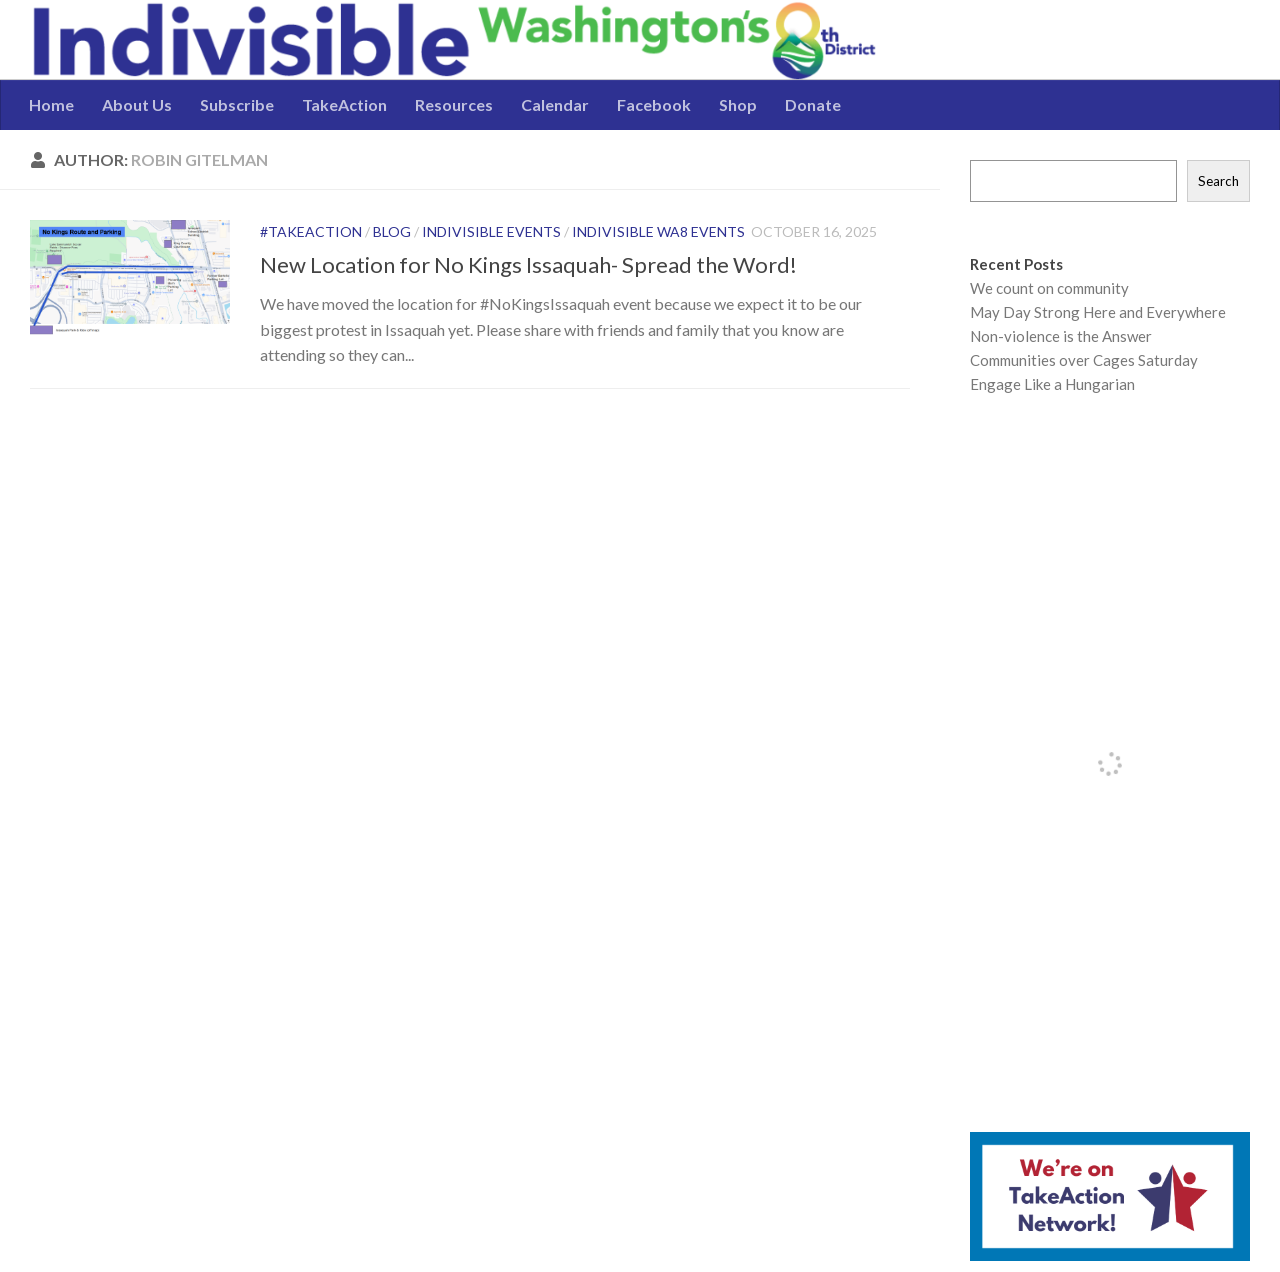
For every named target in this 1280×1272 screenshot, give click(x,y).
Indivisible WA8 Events (658, 231)
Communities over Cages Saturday (1084, 360)
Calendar (555, 104)
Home (51, 104)
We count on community (1049, 288)
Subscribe (237, 104)
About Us (137, 104)
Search (1218, 181)
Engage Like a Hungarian (1052, 384)
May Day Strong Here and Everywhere (1098, 312)
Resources (454, 104)
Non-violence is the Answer (1061, 336)
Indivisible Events (491, 231)
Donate (813, 104)
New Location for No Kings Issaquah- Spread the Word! (528, 264)
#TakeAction (311, 231)
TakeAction (344, 104)
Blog (392, 231)
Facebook (654, 104)
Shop (738, 104)
